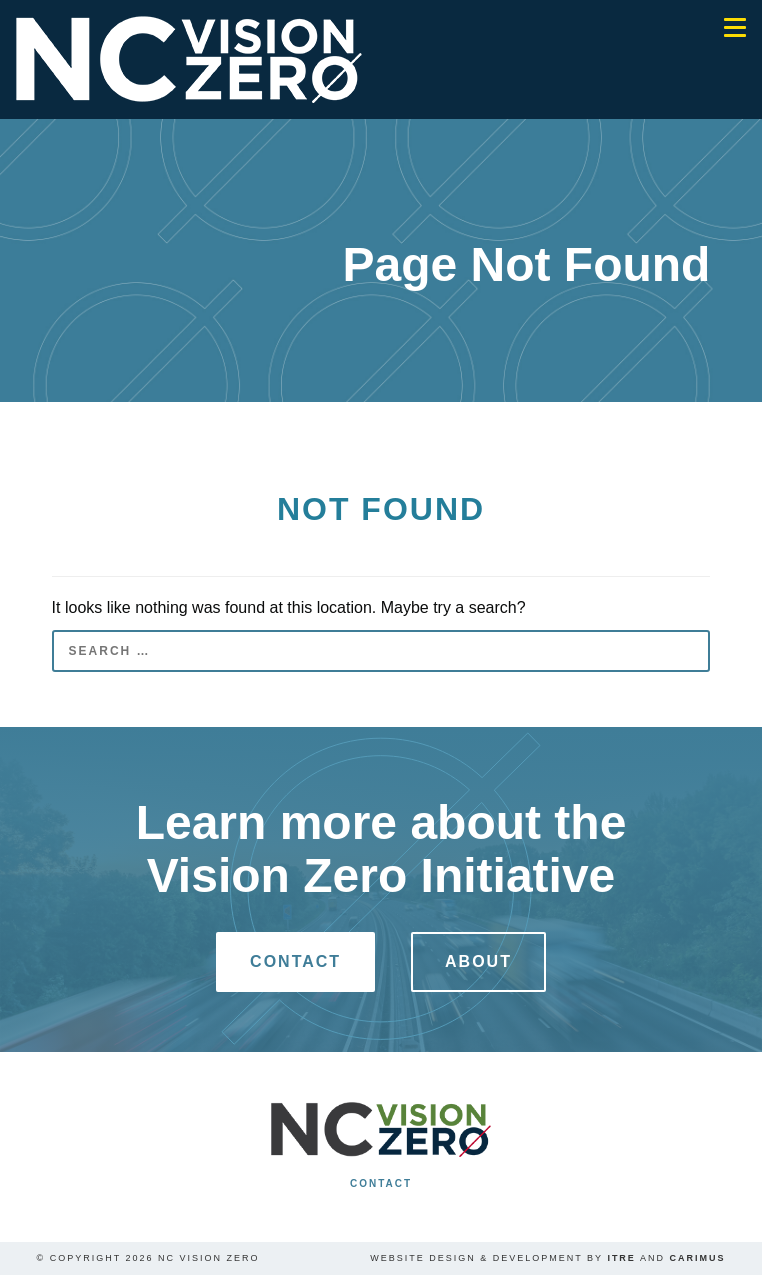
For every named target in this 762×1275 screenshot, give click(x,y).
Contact (295, 961)
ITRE (621, 1258)
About (478, 961)
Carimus (697, 1258)
